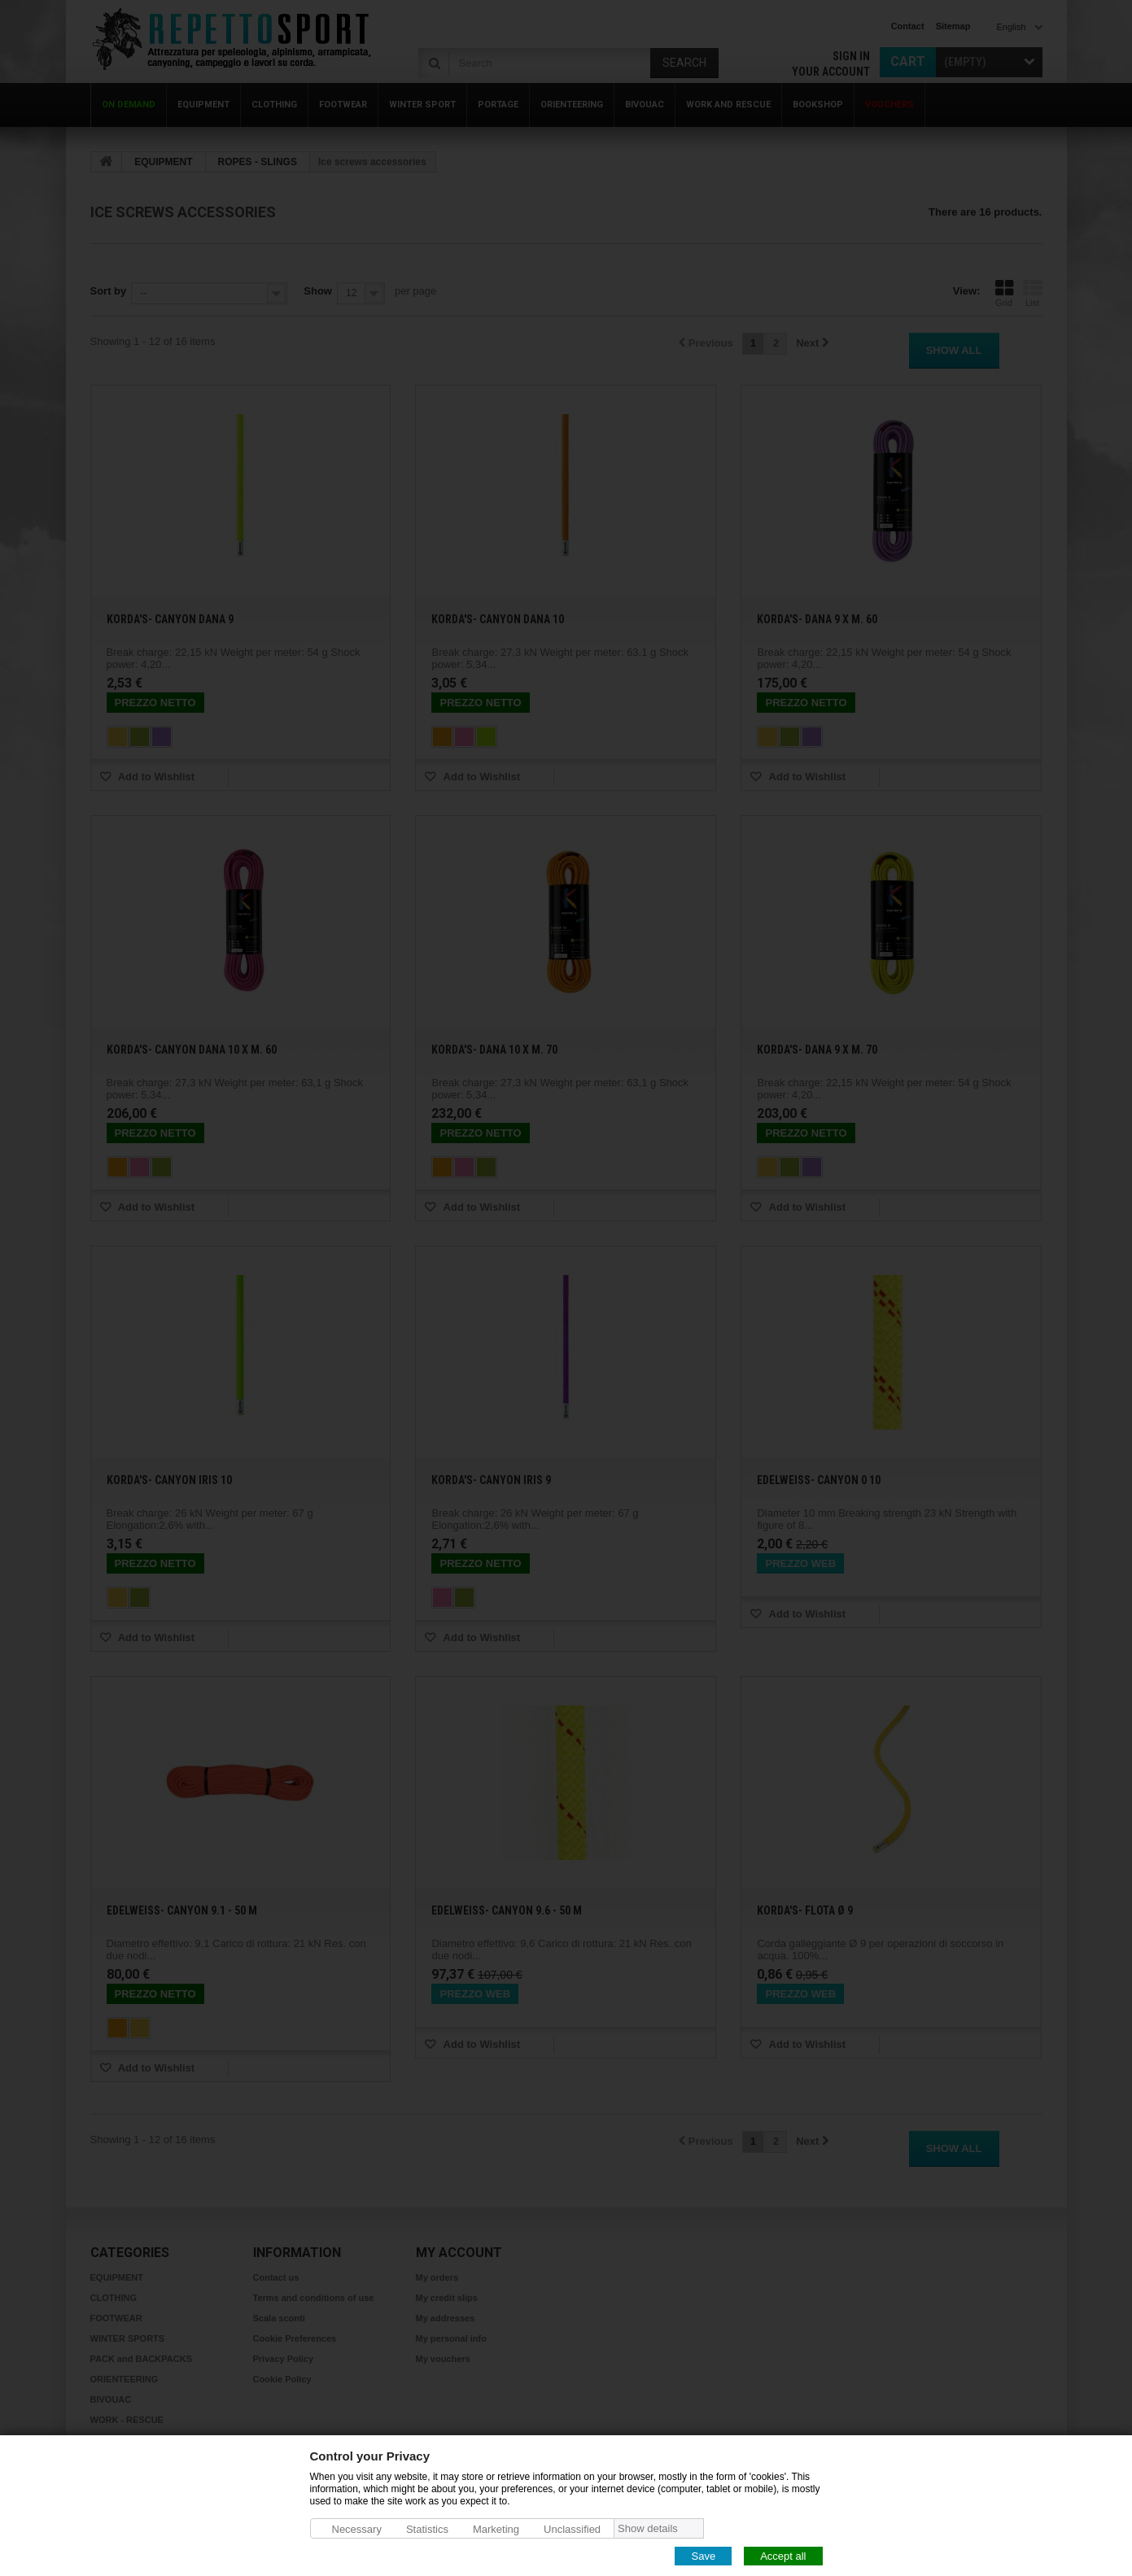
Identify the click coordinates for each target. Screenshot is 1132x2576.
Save (703, 2555)
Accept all (783, 2555)
